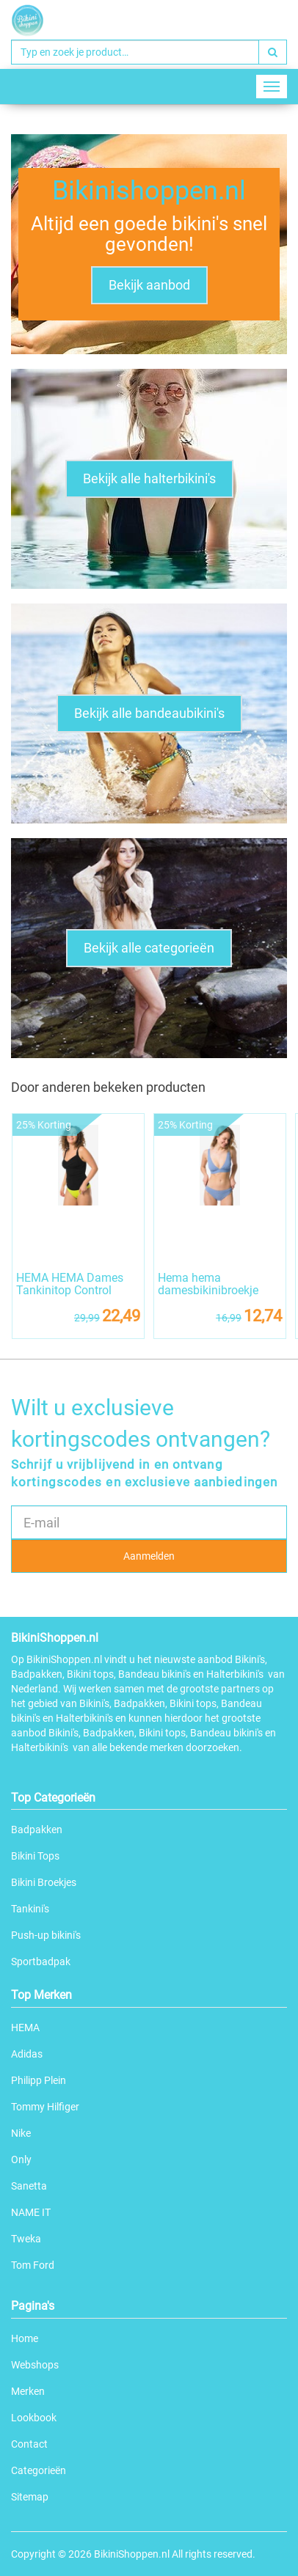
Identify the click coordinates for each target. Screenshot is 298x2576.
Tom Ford (32, 2265)
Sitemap (29, 2497)
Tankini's (30, 1909)
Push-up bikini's (46, 1935)
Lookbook (34, 2417)
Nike (21, 2133)
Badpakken (36, 1829)
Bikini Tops (35, 1856)
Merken (28, 2391)
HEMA (25, 2027)
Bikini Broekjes (43, 1882)
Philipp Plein (38, 2080)
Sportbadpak (40, 1961)
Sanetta (29, 2186)
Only (21, 2159)
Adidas (27, 2054)
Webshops (35, 2365)
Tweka (26, 2239)
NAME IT (31, 2212)
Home (24, 2338)
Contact (29, 2444)
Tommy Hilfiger (45, 2107)
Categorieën (38, 2470)
